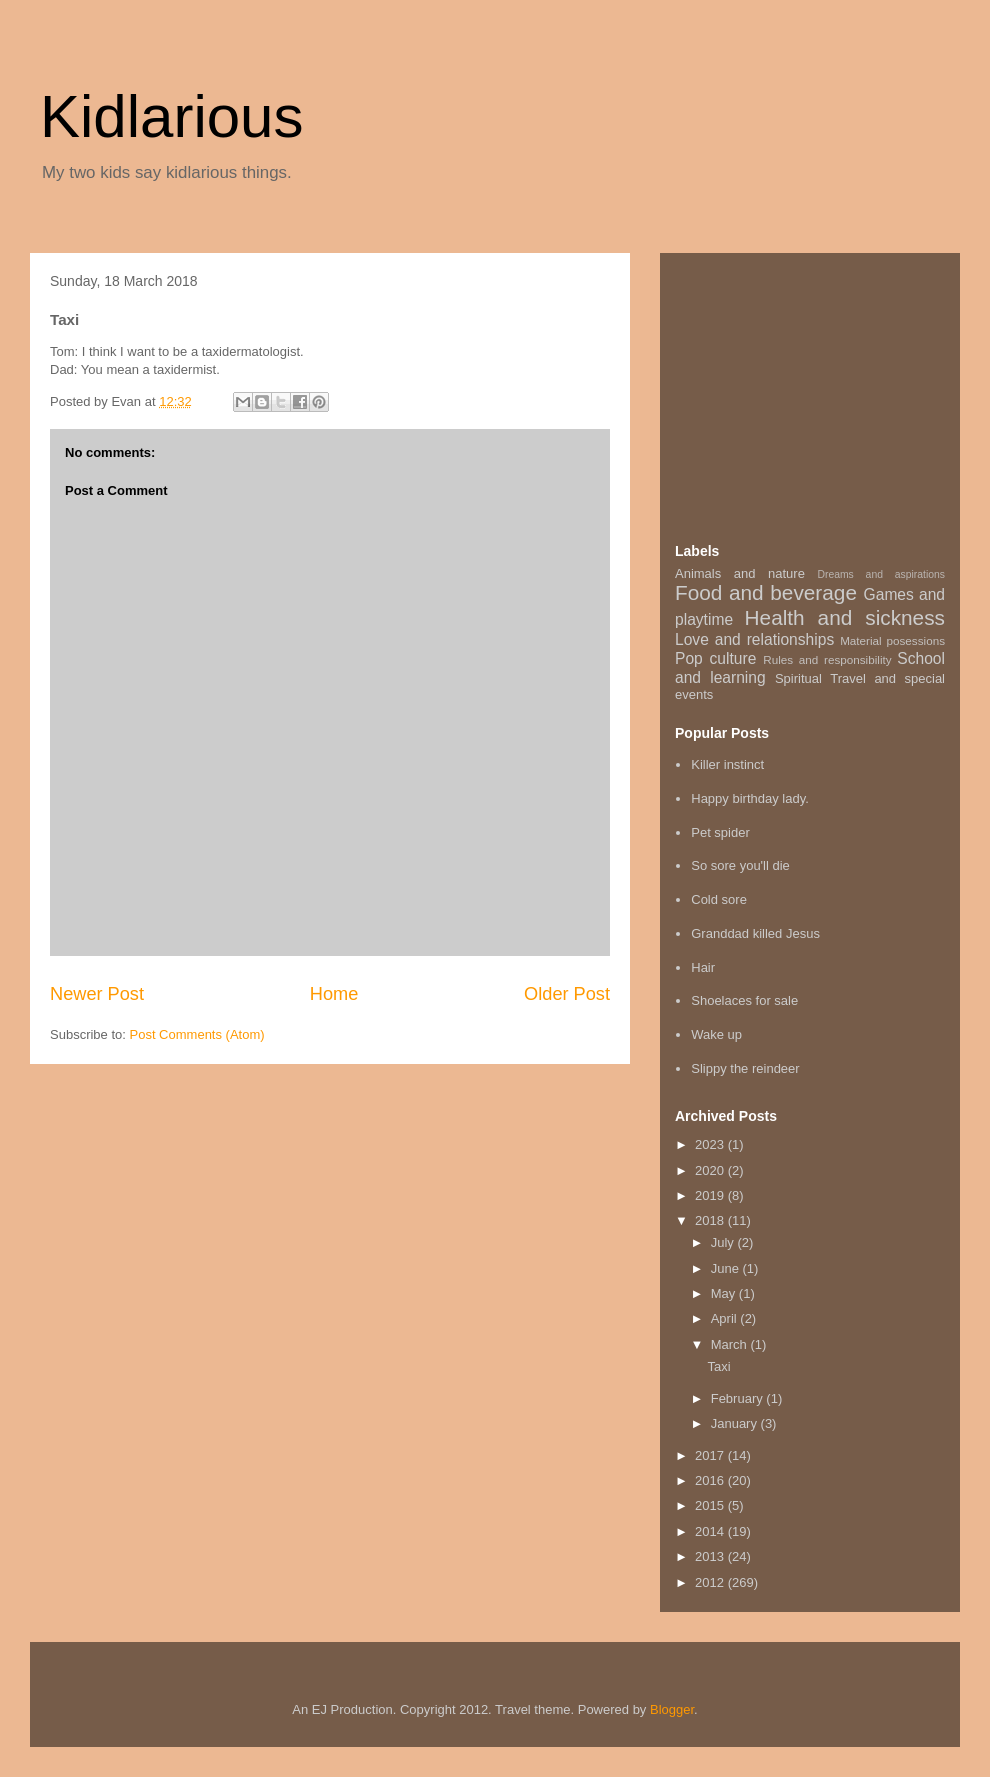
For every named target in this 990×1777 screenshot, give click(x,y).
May (725, 1293)
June (727, 1268)
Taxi (718, 1366)
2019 (711, 1195)
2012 (711, 1582)
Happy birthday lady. (750, 798)
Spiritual (798, 678)
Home (334, 994)
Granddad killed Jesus (755, 933)
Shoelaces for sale (744, 1000)
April (726, 1318)
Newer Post (97, 994)
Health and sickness (845, 617)
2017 (711, 1455)
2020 (711, 1170)
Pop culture (715, 658)
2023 (711, 1144)
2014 (711, 1531)
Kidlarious (171, 116)
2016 (711, 1480)
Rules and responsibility (827, 659)
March (731, 1344)
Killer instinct (727, 764)
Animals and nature (740, 573)
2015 (711, 1505)
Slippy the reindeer (745, 1068)
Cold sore (719, 899)
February (739, 1398)
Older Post (567, 994)
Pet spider (720, 832)
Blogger (672, 1709)
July (724, 1242)
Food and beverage (766, 592)
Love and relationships (754, 639)
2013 (711, 1556)
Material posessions (892, 640)
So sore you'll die (740, 865)
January (736, 1423)
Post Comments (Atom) (197, 1034)
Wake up (716, 1034)
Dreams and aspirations (881, 574)
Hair (703, 967)
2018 (711, 1220)
